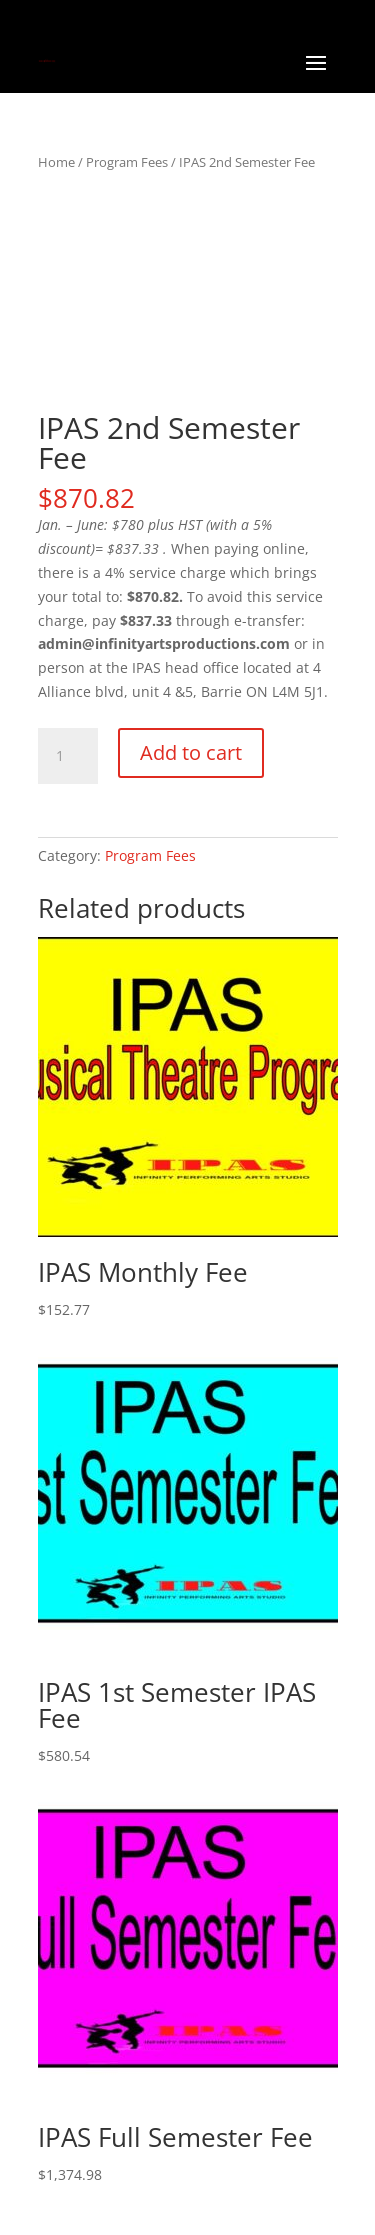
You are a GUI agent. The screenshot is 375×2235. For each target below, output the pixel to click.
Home (56, 162)
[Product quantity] (68, 756)
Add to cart (191, 752)
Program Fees (127, 162)
